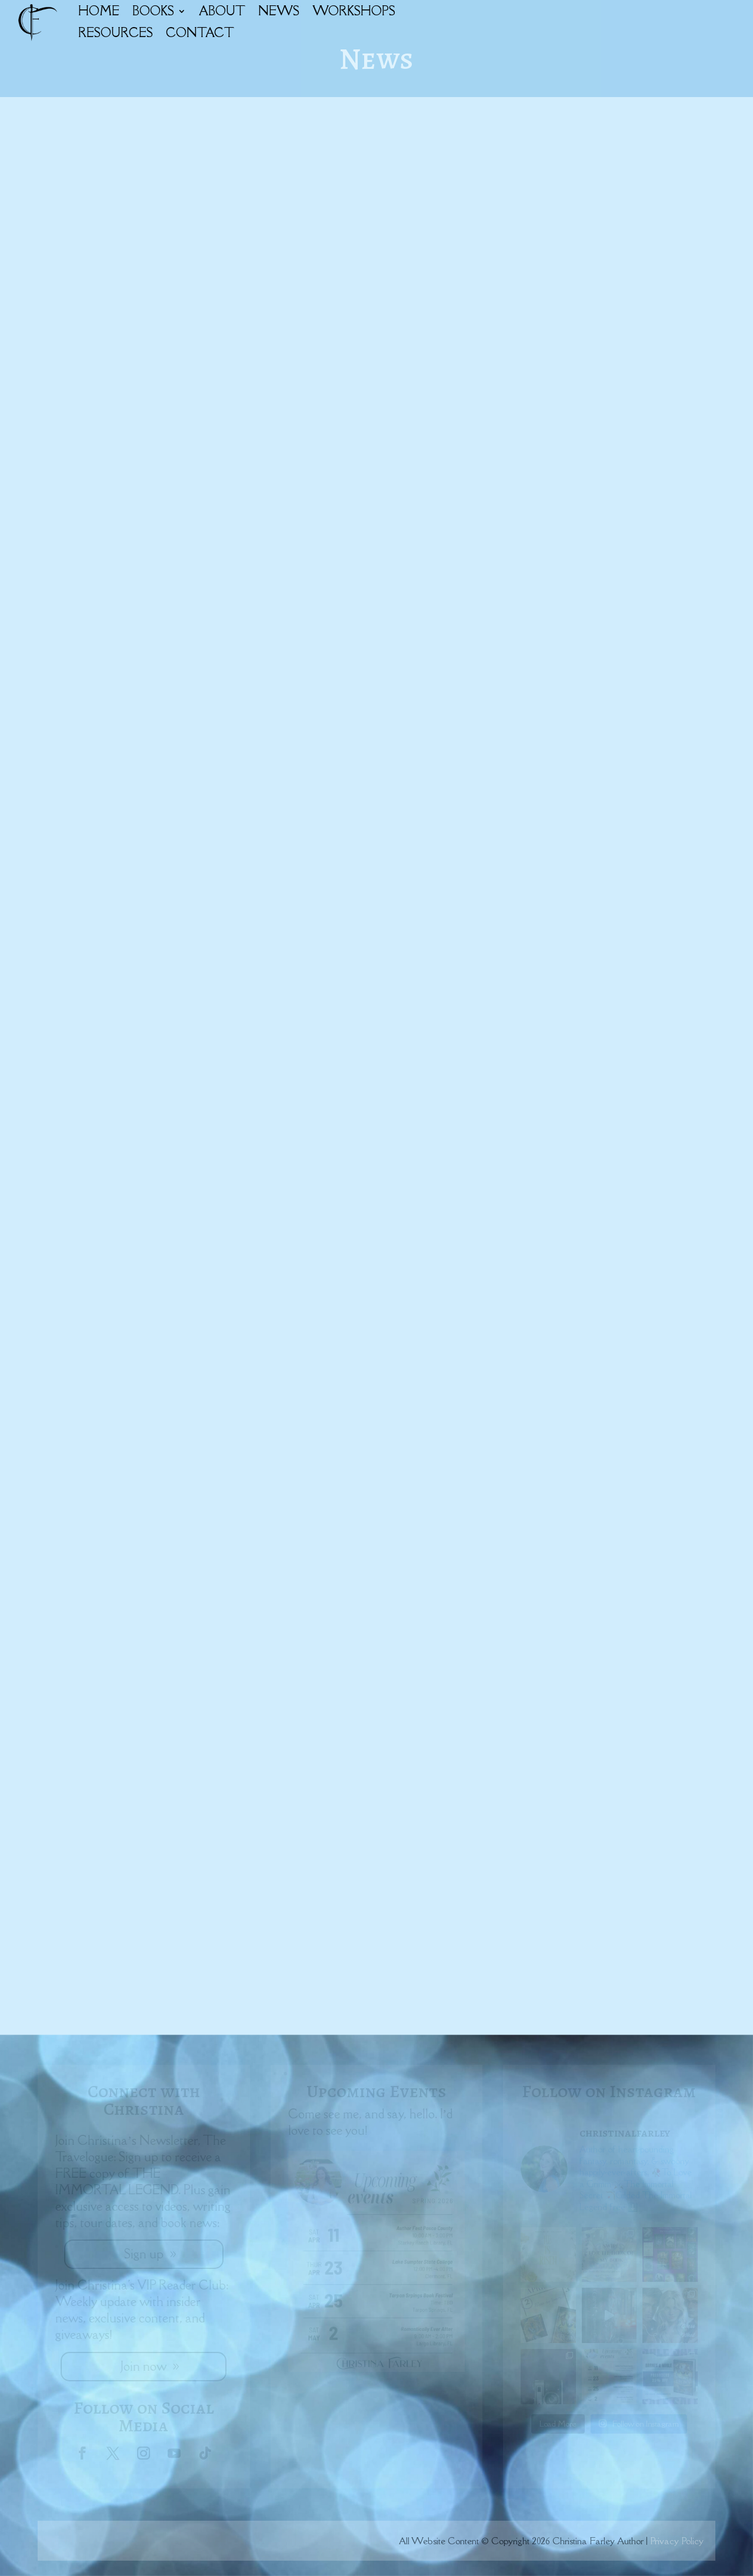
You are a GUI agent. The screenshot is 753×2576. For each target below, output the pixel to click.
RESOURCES (115, 33)
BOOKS (153, 11)
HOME (98, 11)
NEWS (278, 11)
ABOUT (222, 11)
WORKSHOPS (353, 11)
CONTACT (200, 33)
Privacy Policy (677, 2541)
